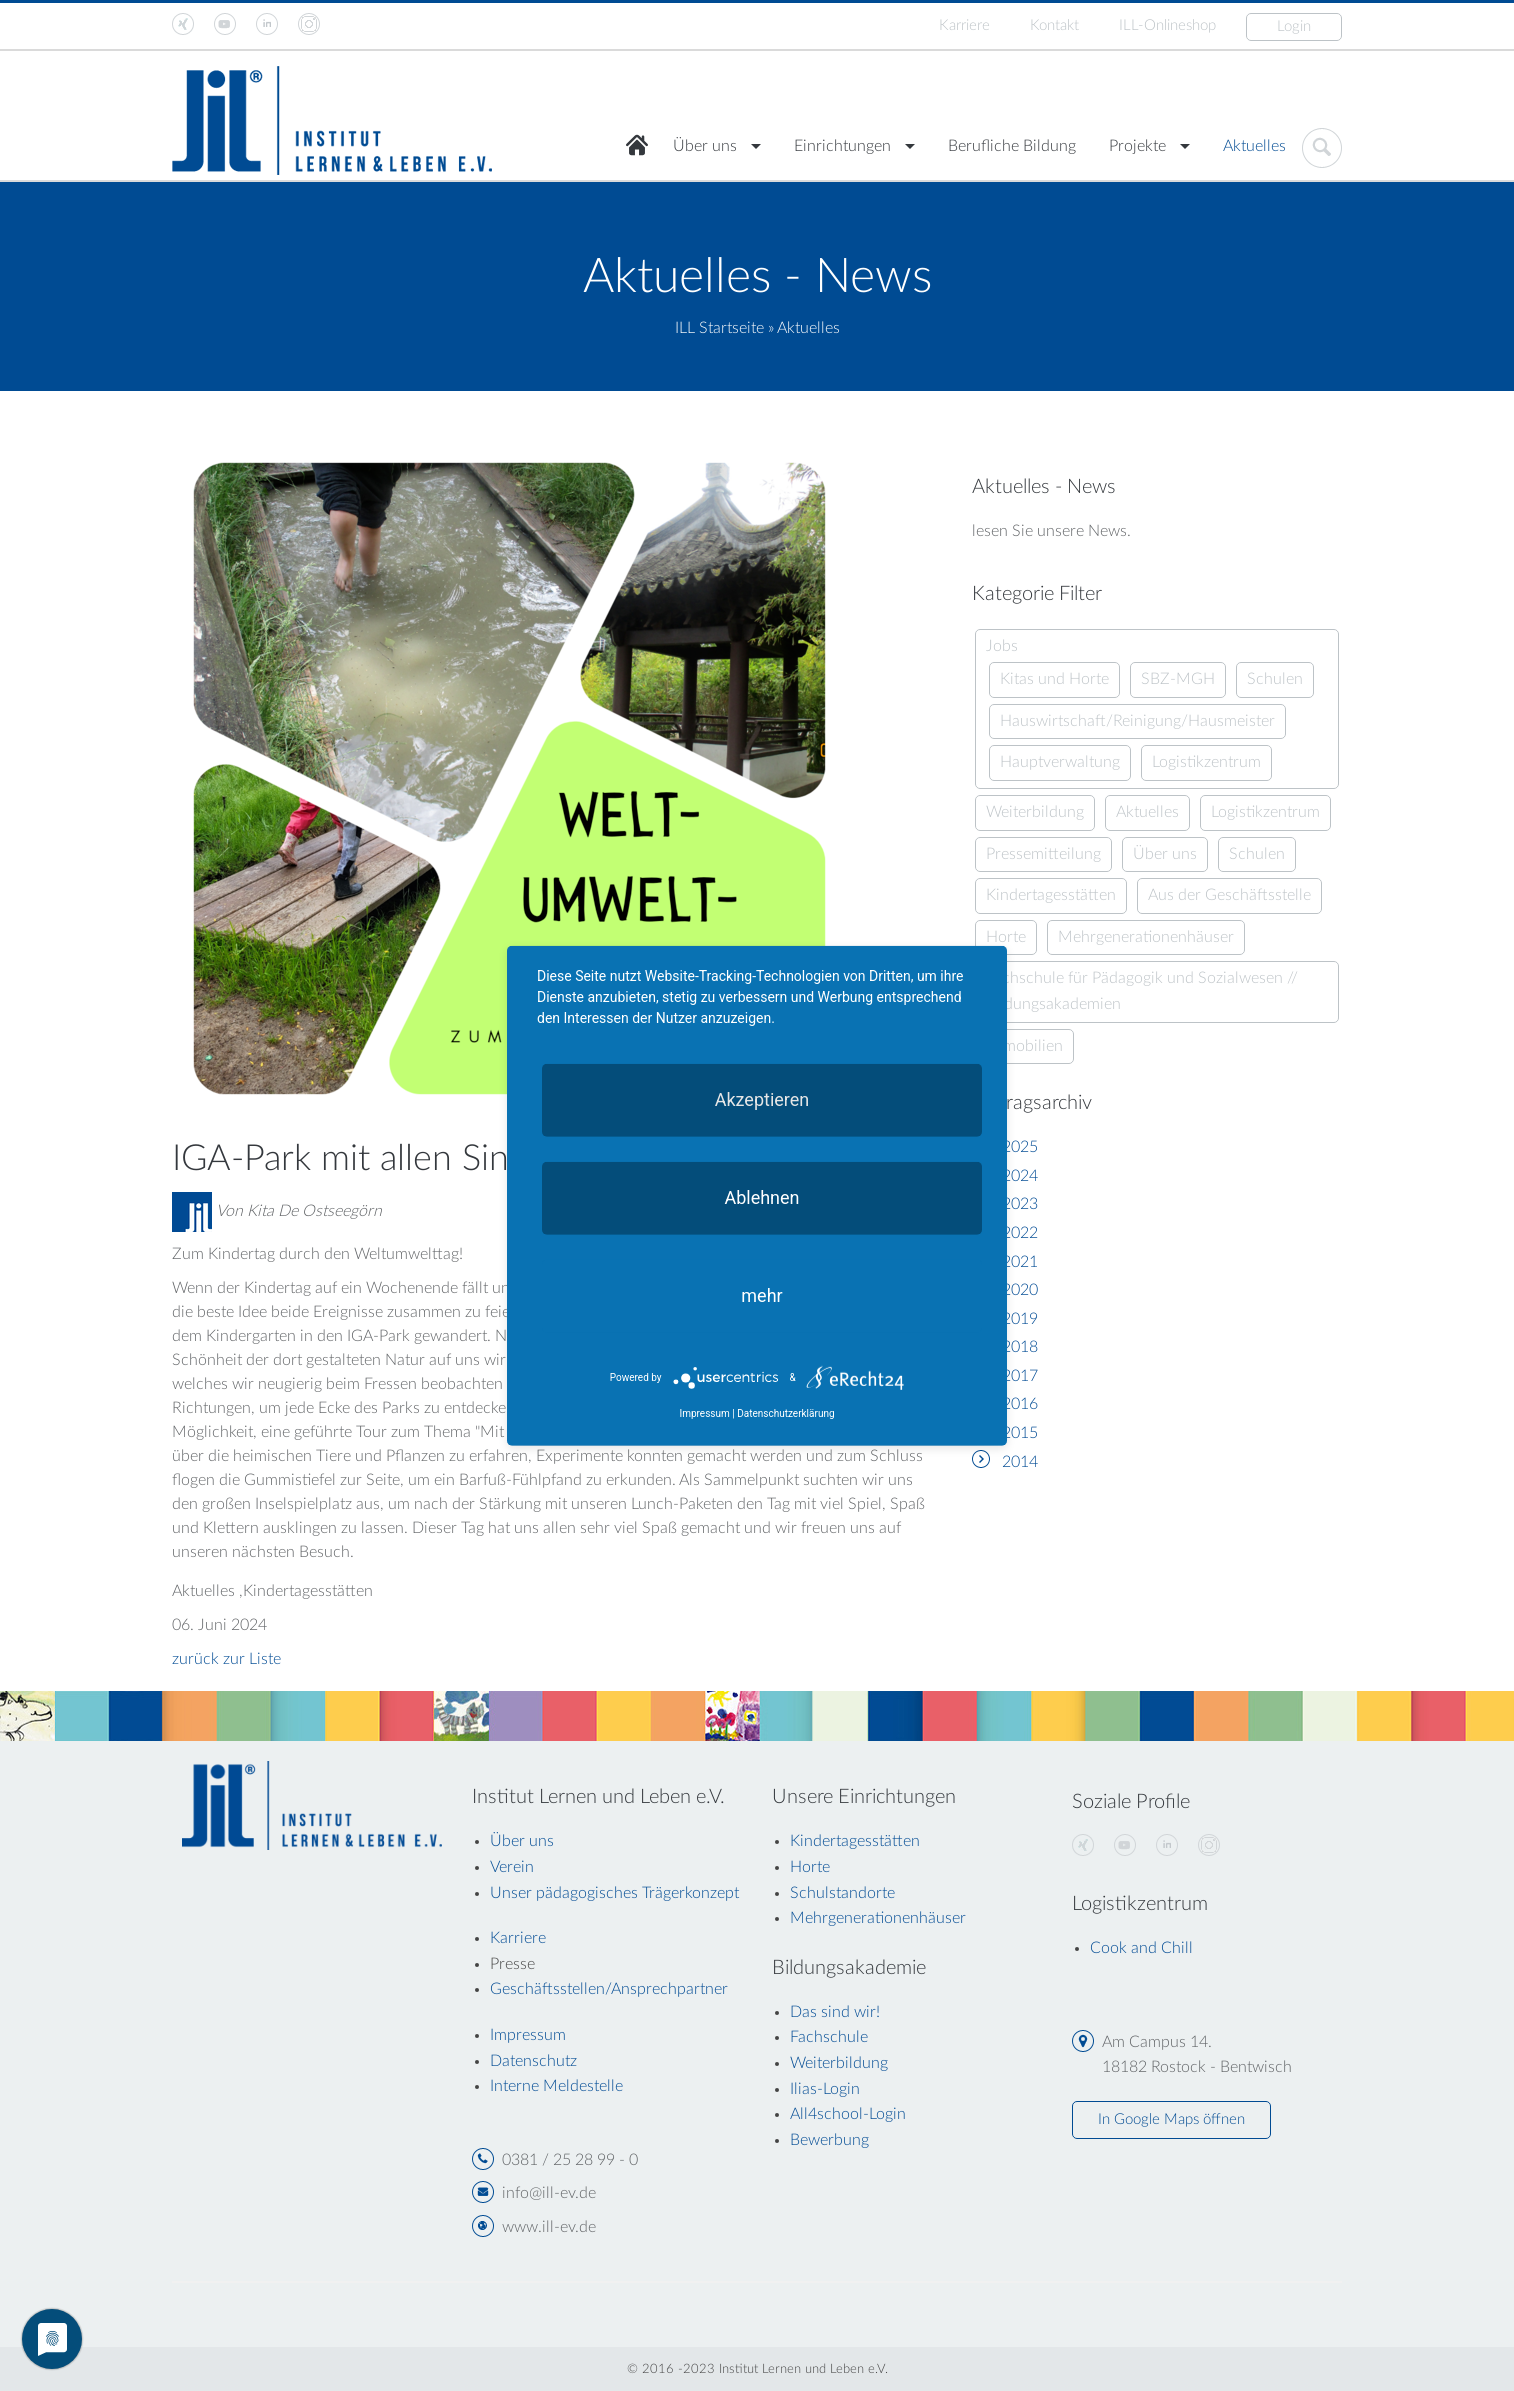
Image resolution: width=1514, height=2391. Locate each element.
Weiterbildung (1035, 812)
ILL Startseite (719, 328)
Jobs (1002, 646)
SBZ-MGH (1178, 679)
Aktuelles (1254, 146)
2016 (1020, 1404)
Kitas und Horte (1054, 679)
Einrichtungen (842, 146)
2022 (1020, 1233)
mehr (761, 1294)
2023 (1020, 1204)
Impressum (704, 1413)
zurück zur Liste (226, 1659)
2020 (1020, 1290)
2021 (1020, 1262)
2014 (1020, 1462)
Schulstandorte (842, 1893)
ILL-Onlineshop (1167, 25)
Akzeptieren (762, 1098)
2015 (1020, 1433)
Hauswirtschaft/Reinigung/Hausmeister (1137, 721)
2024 (1020, 1176)
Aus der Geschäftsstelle (1229, 895)
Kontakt (1054, 25)
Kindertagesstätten (1051, 895)
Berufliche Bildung (1012, 146)
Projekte (1137, 146)
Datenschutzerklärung (785, 1413)
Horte (1006, 937)
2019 (1020, 1319)
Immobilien (1024, 1046)
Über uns (705, 146)
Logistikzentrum (1206, 762)
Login (1294, 26)
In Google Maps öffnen (1171, 2119)
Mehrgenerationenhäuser (1146, 937)
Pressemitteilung (1043, 854)
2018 (1020, 1347)
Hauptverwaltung (1060, 762)
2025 (1020, 1147)
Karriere (964, 25)
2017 (1020, 1376)
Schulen (1275, 679)
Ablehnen (761, 1196)
